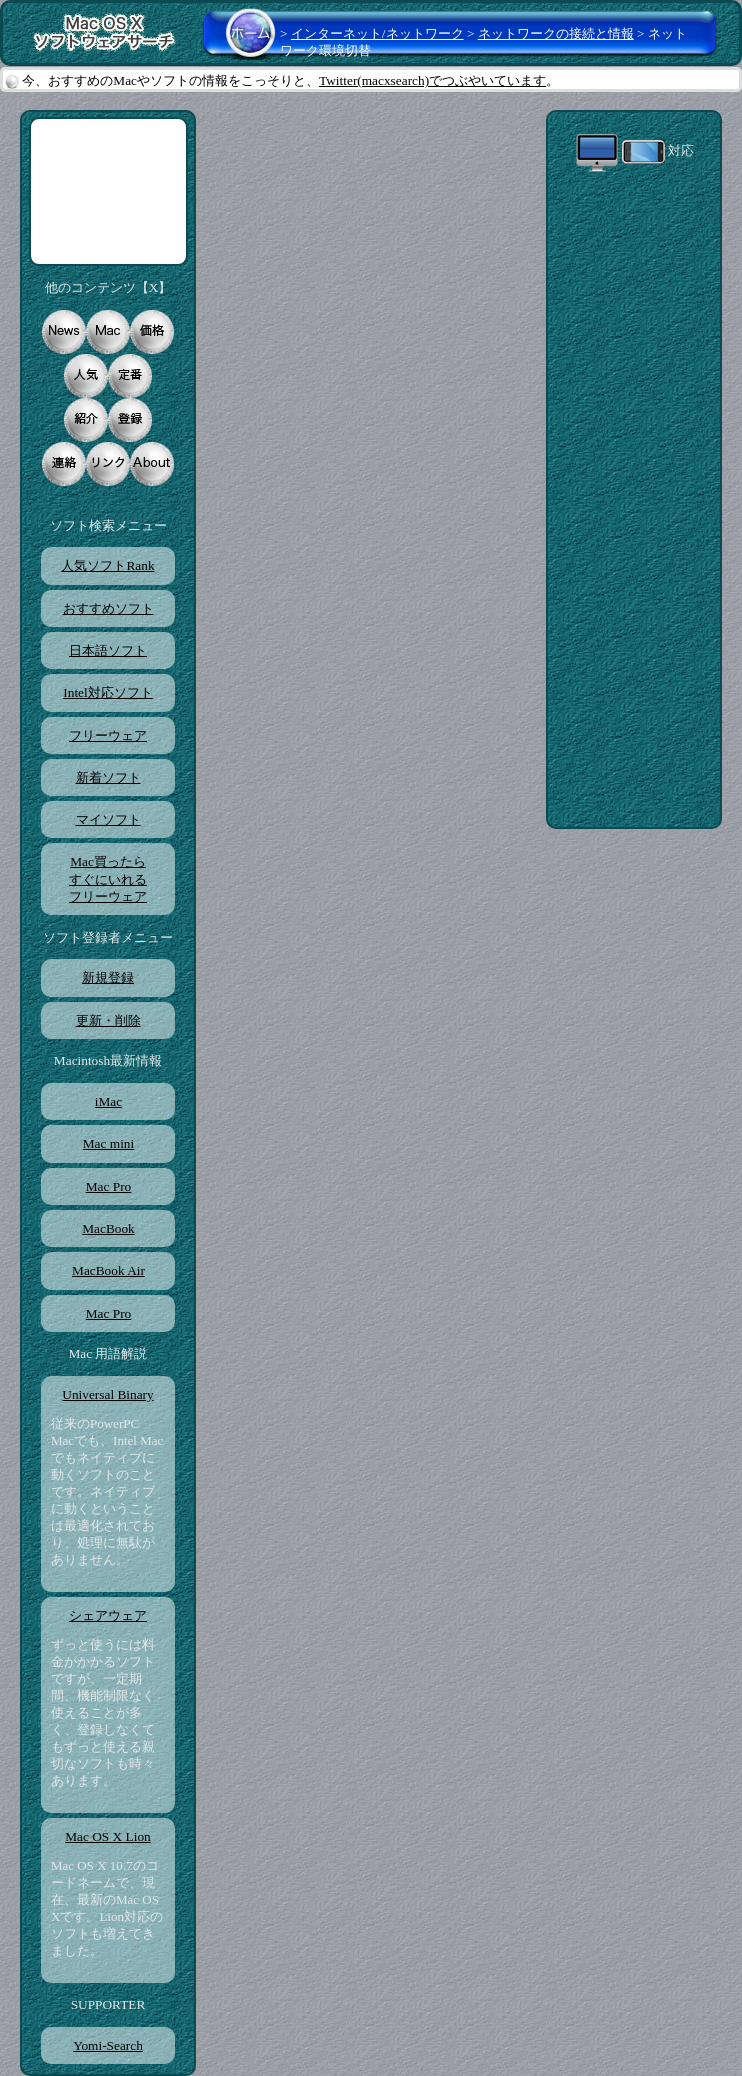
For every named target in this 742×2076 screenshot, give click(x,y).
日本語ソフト (108, 650)
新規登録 (108, 977)
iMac (108, 1101)
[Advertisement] (108, 191)
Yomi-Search (108, 2045)
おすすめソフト (108, 608)
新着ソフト (108, 777)
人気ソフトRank (107, 565)
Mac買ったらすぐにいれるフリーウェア (108, 879)
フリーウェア (108, 735)
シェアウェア (108, 1615)
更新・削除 (108, 1020)
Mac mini (108, 1143)
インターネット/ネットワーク (377, 33)
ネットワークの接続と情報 (556, 33)
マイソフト (108, 819)
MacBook (108, 1228)
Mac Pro (108, 1186)
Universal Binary (107, 1394)
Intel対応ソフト (107, 692)
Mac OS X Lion (108, 1836)
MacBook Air (108, 1270)
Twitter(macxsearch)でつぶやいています (432, 80)
